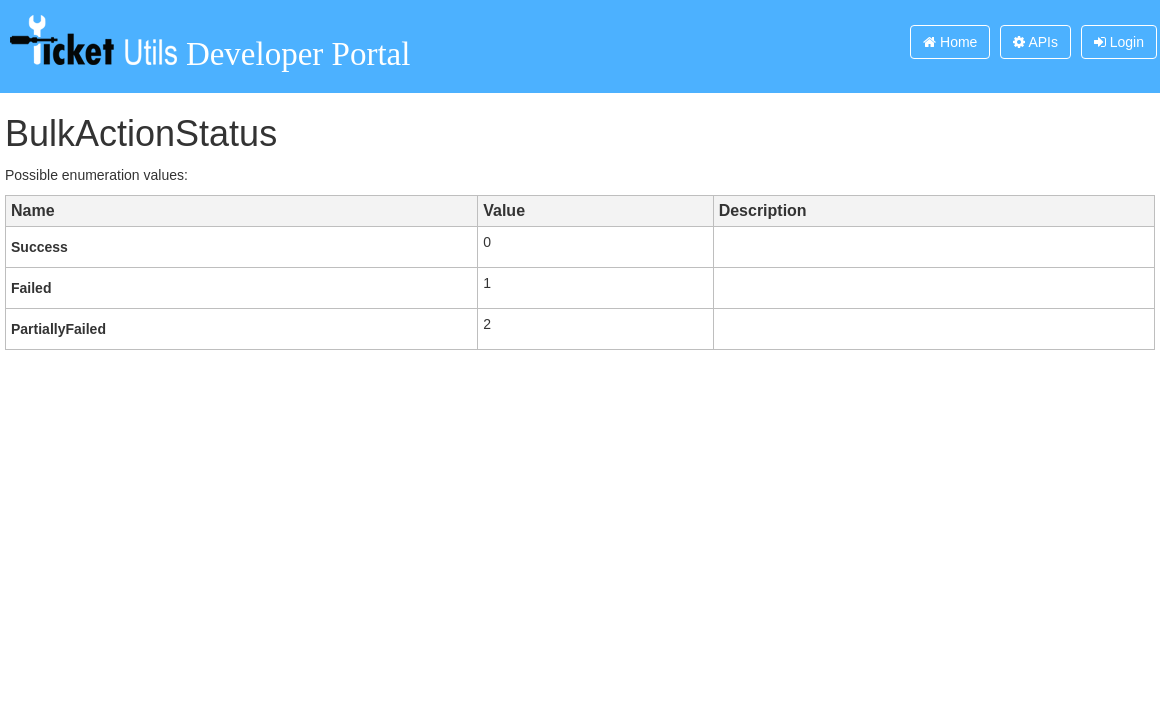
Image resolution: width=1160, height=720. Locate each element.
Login (1119, 42)
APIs (1035, 42)
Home (950, 42)
